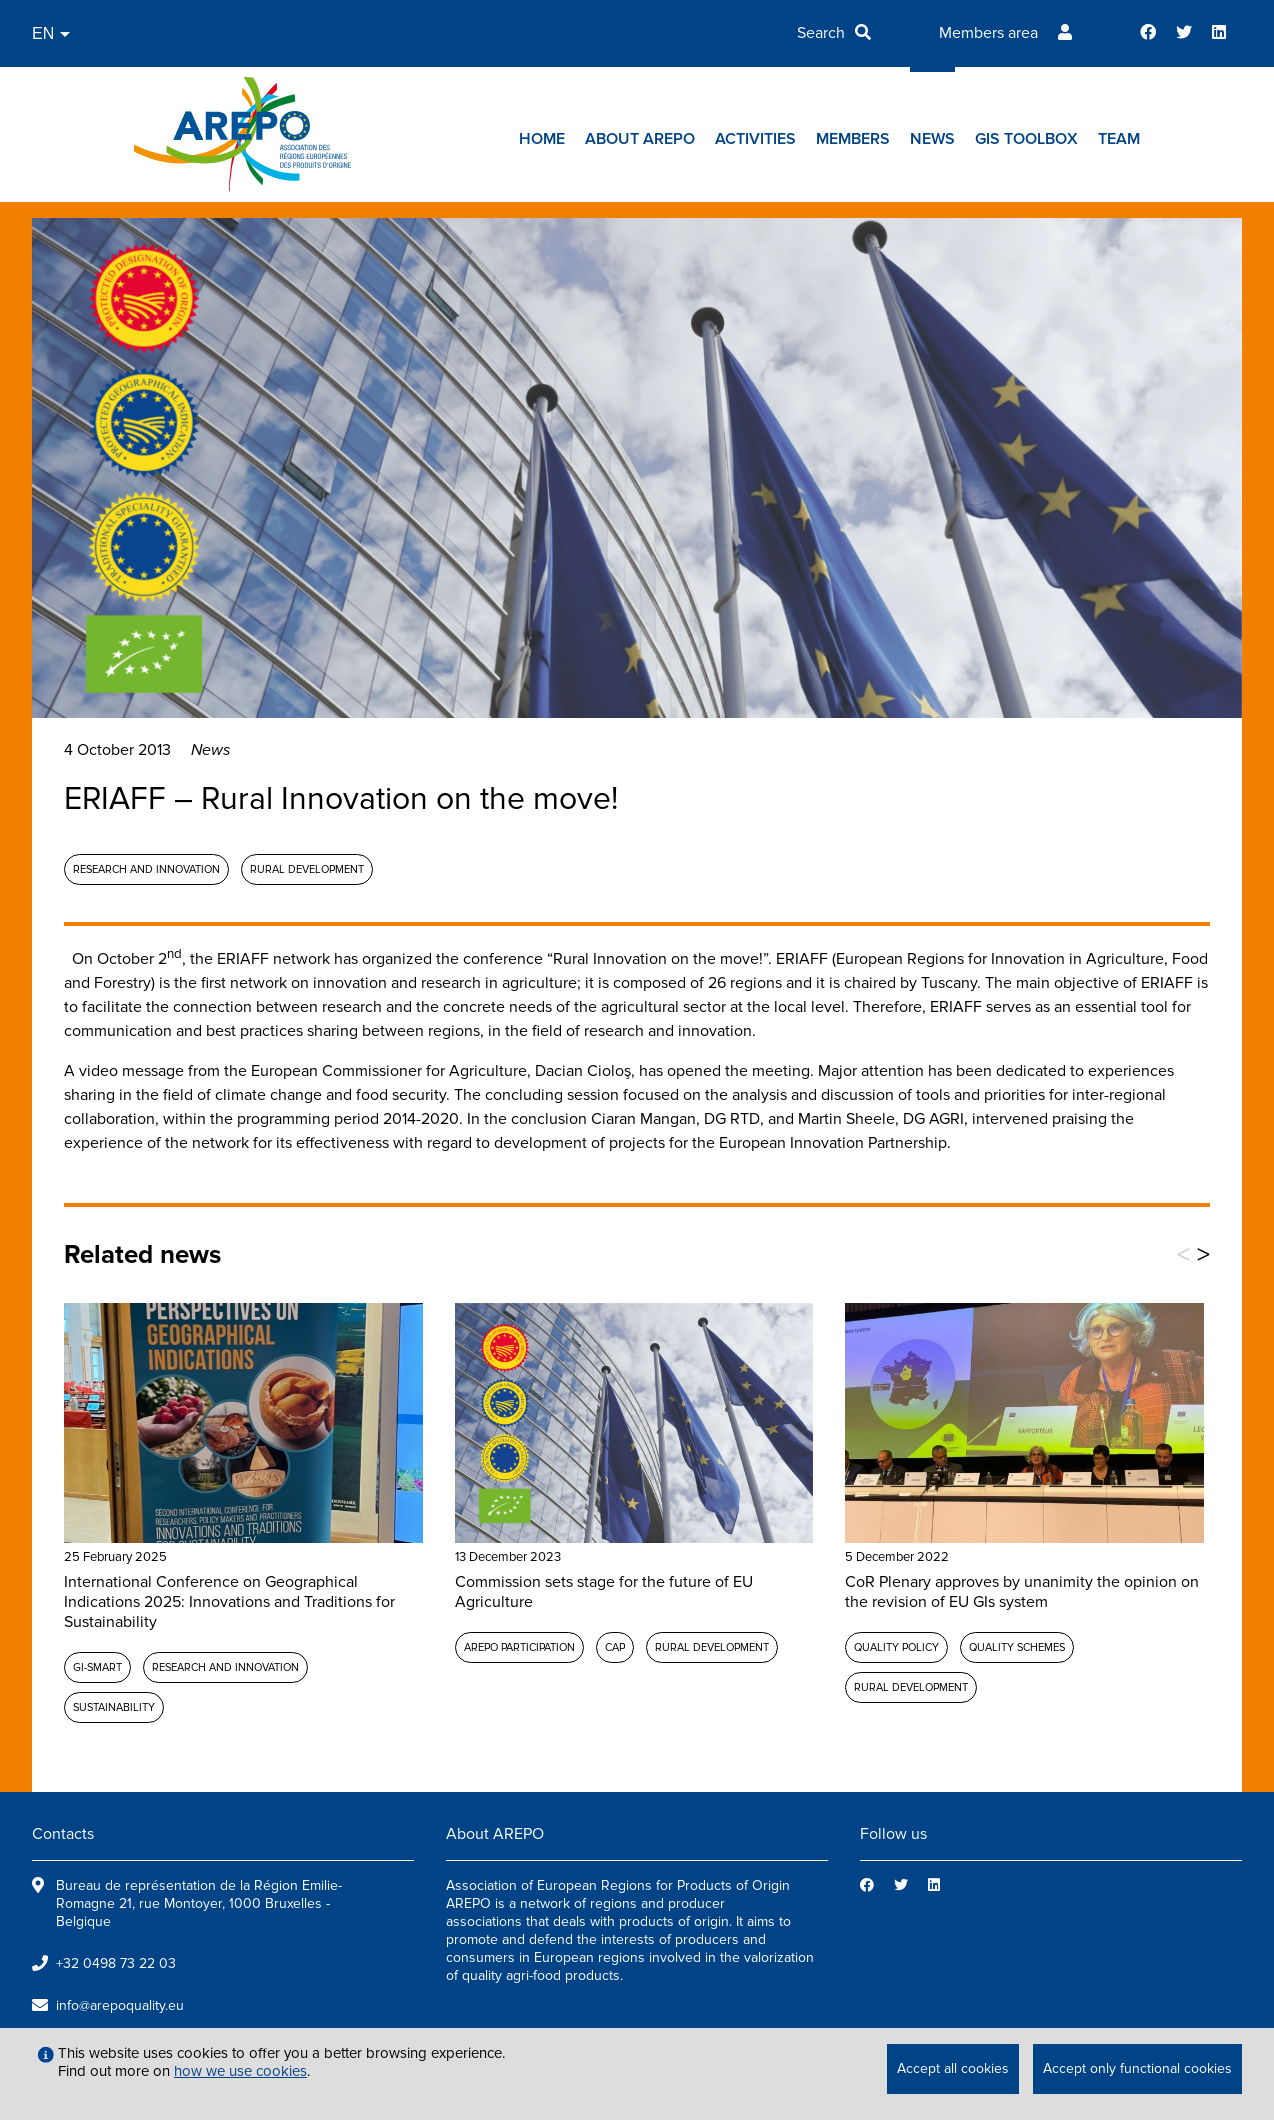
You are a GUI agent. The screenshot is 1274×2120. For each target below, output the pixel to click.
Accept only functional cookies (1137, 2068)
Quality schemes (1017, 1647)
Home (542, 139)
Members (853, 139)
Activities (755, 139)
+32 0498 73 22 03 (116, 1963)
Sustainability (114, 1707)
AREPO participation (519, 1647)
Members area (988, 33)
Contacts (63, 1834)
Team (1119, 139)
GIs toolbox (1026, 139)
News (932, 139)
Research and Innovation (146, 869)
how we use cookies (240, 2071)
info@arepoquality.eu (120, 2005)
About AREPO (640, 139)
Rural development (307, 869)
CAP (615, 1647)
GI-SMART (97, 1667)
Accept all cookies (953, 2068)
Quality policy (896, 1647)
